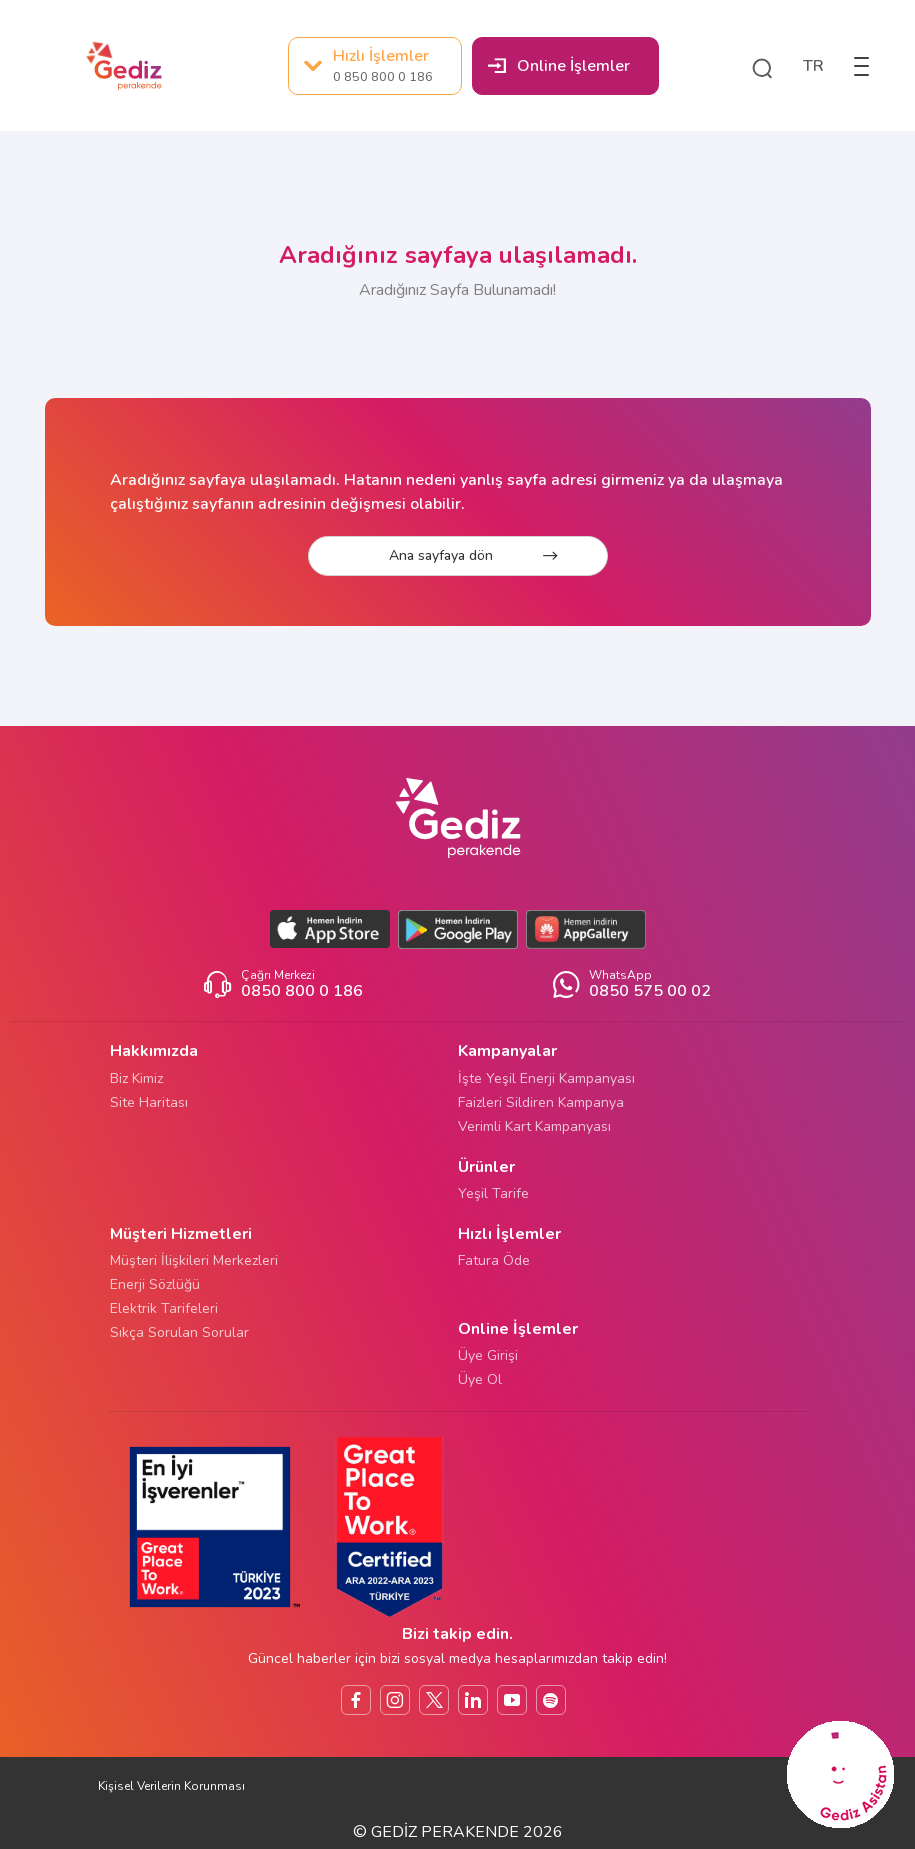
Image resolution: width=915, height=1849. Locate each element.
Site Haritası (149, 1102)
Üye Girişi (488, 1355)
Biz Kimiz (136, 1078)
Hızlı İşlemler (368, 66)
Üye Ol (480, 1379)
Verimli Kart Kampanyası (534, 1126)
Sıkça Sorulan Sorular (179, 1332)
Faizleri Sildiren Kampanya (541, 1102)
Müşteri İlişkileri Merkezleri (194, 1260)
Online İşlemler (559, 66)
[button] (762, 66)
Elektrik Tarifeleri (164, 1308)
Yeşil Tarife (493, 1193)
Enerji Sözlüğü (155, 1284)
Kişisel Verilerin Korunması (171, 1786)
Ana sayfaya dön (473, 555)
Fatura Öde (494, 1260)
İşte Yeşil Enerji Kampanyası (546, 1078)
